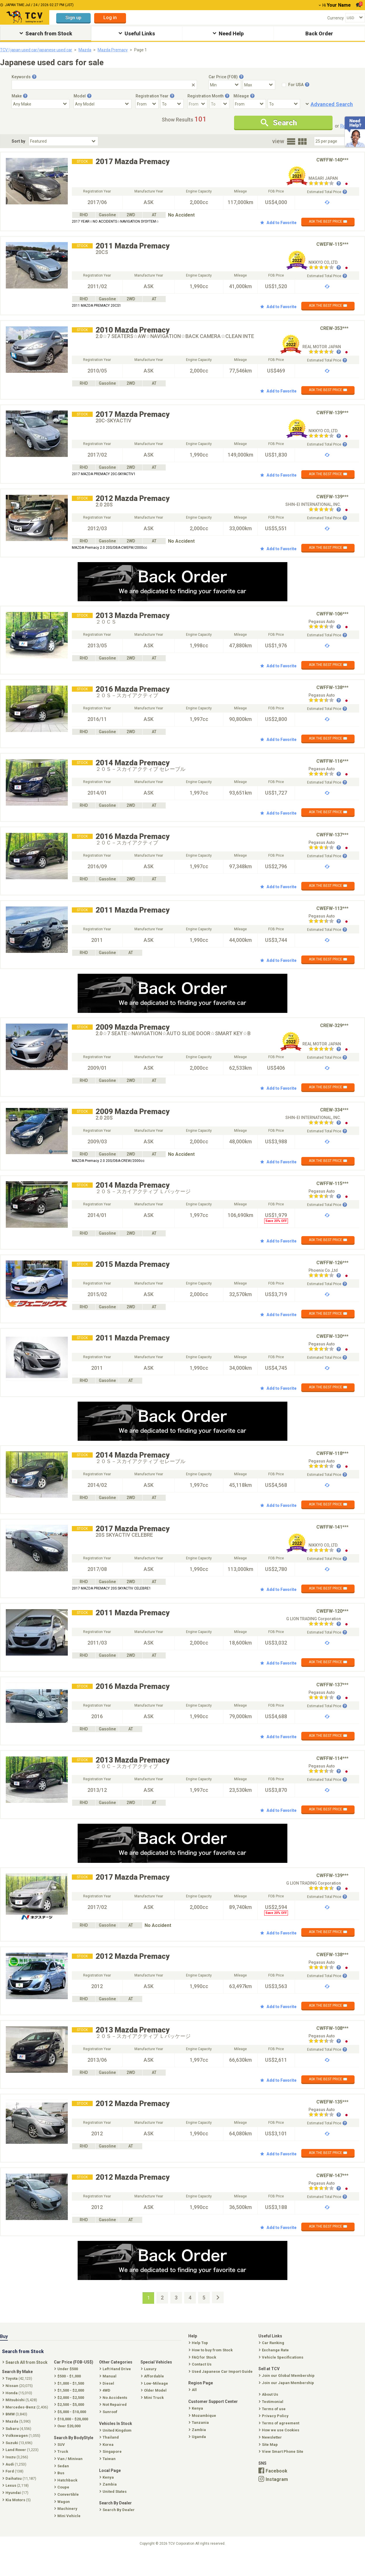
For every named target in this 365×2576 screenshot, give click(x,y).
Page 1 (140, 50)
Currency (335, 18)
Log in (110, 17)
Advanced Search (332, 104)
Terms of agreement (279, 2423)
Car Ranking (272, 2343)
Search (279, 122)
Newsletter (271, 2437)
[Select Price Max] (259, 85)
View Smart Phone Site (281, 2451)
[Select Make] (41, 104)
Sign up (73, 17)
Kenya (196, 2408)
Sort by (18, 141)
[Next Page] (218, 2297)
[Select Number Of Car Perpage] (333, 141)
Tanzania (199, 2422)
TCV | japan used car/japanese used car (36, 50)
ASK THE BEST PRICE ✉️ (328, 221)
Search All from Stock (25, 2362)
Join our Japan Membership (287, 2383)
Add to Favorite (278, 222)
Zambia (198, 2430)
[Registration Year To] (172, 104)
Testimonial (271, 2401)
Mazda (85, 50)
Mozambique (203, 2415)
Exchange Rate (274, 2350)
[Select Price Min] (225, 85)
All (193, 2390)
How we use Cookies (279, 2430)
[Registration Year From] (147, 104)
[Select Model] (103, 104)
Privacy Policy (274, 2416)
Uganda (198, 2437)
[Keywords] (104, 85)
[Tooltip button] (34, 77)
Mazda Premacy (113, 50)
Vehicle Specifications (281, 2357)
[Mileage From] (249, 104)
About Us (269, 2394)
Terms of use (273, 2409)
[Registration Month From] (197, 104)
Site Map (269, 2444)
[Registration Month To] (219, 104)
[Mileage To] (284, 104)
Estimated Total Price (327, 192)
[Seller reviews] (325, 183)
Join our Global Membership (287, 2375)
